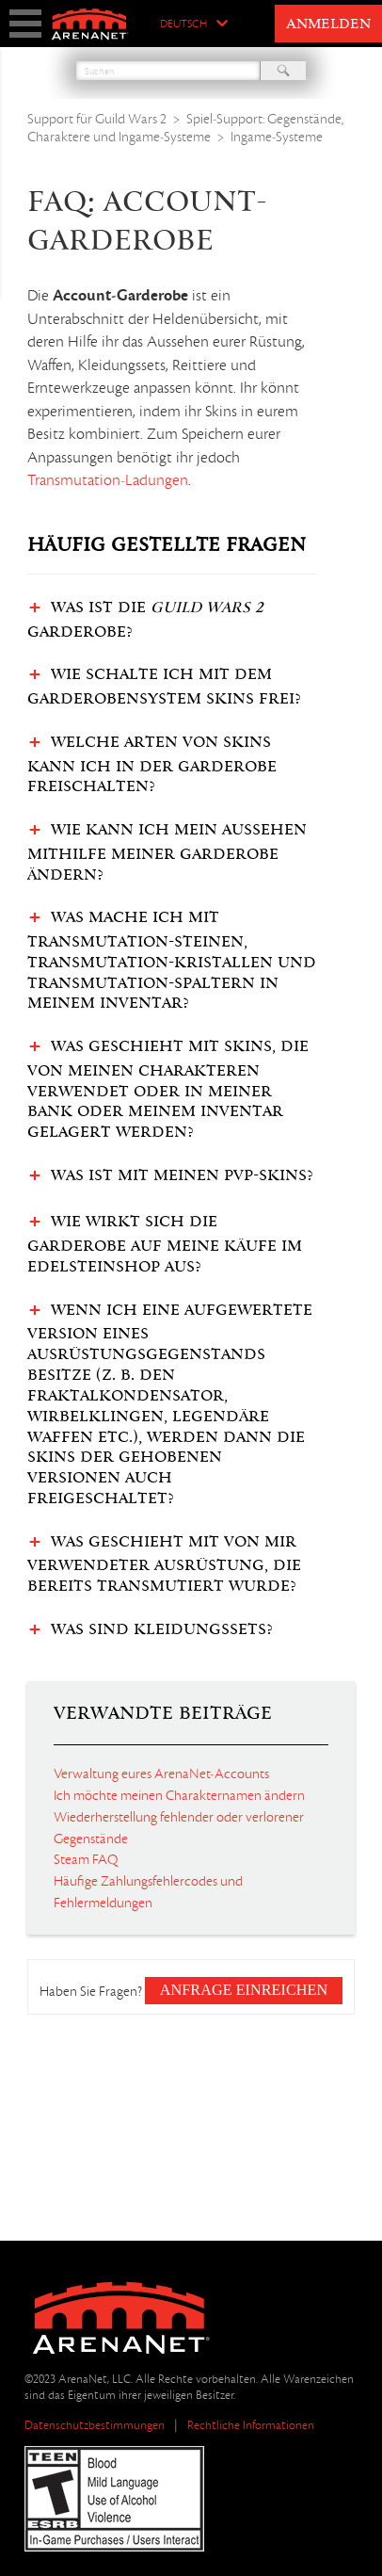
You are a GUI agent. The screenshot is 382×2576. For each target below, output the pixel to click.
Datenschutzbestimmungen (94, 2425)
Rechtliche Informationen (250, 2425)
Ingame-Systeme (277, 136)
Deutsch (183, 24)
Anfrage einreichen (243, 1990)
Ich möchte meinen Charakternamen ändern (179, 1795)
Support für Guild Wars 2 (97, 118)
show (25, 23)
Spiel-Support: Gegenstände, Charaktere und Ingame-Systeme (185, 127)
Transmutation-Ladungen (107, 480)
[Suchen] (168, 70)
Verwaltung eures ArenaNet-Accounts (161, 1773)
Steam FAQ (86, 1859)
